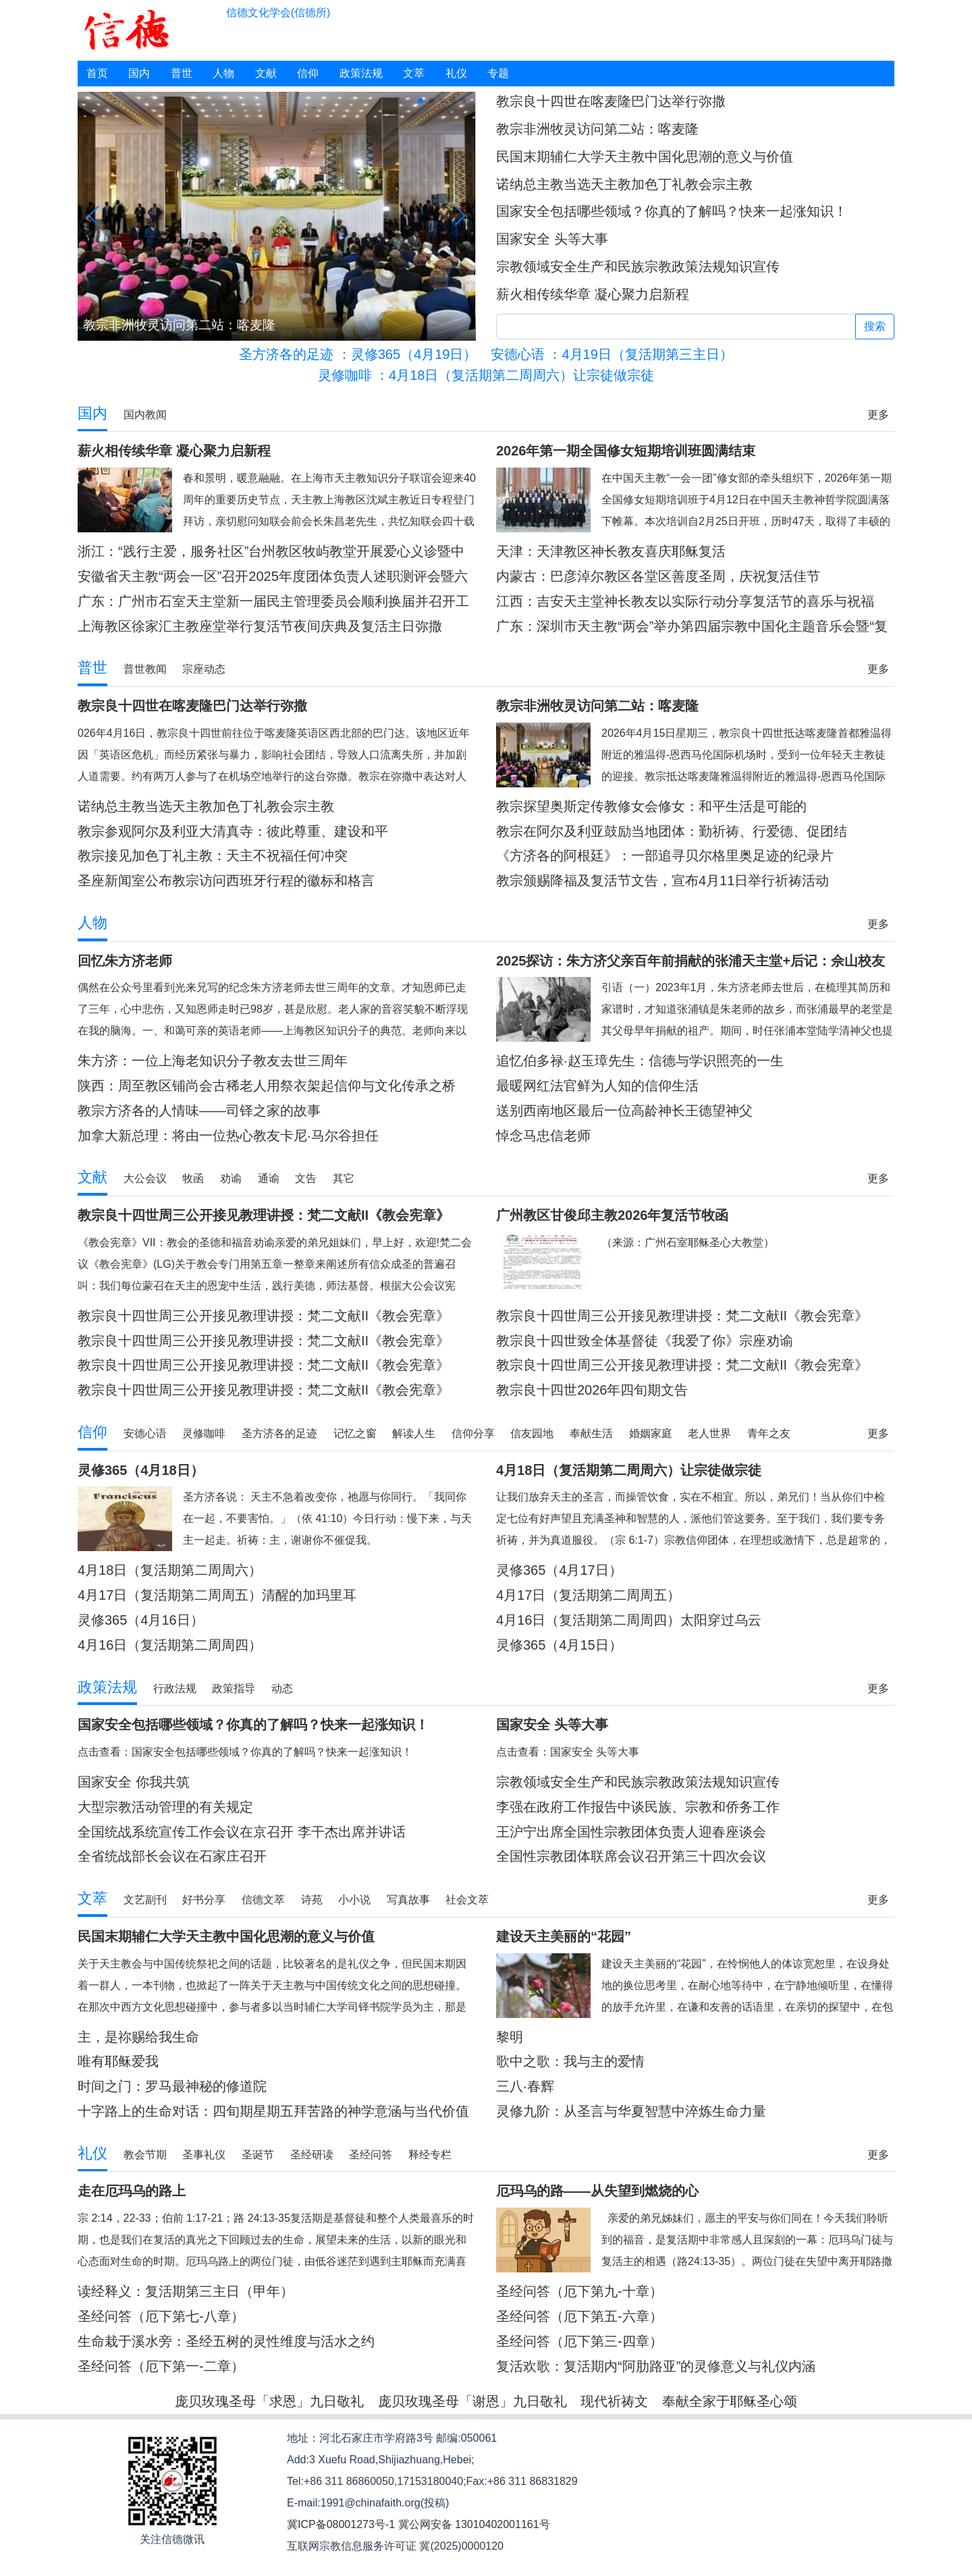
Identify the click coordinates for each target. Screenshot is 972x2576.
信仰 (308, 73)
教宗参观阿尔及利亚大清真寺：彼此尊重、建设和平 (233, 831)
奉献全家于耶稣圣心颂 (729, 2401)
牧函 (193, 1178)
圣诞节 (258, 2154)
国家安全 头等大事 (552, 238)
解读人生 (413, 1433)
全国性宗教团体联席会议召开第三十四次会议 (631, 1856)
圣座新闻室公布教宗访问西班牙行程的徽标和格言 (226, 880)
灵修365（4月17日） (559, 1570)
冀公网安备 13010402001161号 (474, 2524)
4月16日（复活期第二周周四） (170, 1644)
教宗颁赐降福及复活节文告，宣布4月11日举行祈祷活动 (662, 880)
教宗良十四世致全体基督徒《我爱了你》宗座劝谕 (644, 1340)
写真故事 (408, 1899)
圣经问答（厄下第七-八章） (161, 2316)
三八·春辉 (525, 2086)
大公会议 (145, 1178)
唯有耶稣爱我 (118, 2061)
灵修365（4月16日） (141, 1620)
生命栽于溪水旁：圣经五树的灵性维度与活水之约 (226, 2341)
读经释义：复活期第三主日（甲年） (186, 2291)
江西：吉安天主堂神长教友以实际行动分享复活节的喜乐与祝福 (685, 601)
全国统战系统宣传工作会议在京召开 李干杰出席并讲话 (242, 1831)
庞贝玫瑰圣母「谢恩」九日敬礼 (472, 2401)
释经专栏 (430, 2154)
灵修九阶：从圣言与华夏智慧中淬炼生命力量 (631, 2111)
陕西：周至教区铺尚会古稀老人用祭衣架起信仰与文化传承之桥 (267, 1085)
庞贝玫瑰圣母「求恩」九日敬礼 (269, 2401)
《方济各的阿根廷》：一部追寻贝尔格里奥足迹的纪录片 (665, 855)
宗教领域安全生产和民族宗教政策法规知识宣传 (638, 266)
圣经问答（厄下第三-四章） (579, 2341)
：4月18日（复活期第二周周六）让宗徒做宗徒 (486, 375)
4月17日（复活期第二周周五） (588, 1595)
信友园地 (532, 1433)
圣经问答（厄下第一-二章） (161, 2366)
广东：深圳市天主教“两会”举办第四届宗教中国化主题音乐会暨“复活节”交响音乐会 (692, 626)
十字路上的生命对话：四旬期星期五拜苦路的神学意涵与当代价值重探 (273, 2111)
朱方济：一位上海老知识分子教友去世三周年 (213, 1060)
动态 (282, 1688)
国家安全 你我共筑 (134, 1781)
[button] (420, 100)
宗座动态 (203, 669)
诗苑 (312, 1899)
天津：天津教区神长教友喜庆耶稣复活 (611, 551)
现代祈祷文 (614, 2401)
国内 (139, 73)
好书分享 (203, 1899)
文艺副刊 (145, 1899)
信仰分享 (473, 1433)
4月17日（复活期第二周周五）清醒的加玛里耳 (217, 1595)
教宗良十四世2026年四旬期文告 (592, 1389)
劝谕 (231, 1178)
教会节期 (145, 2154)
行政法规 (174, 1688)
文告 (306, 1178)
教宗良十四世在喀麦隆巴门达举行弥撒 (611, 101)
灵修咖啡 (203, 1433)
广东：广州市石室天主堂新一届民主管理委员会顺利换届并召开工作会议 (273, 601)
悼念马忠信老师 (543, 1135)
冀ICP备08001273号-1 (341, 2524)
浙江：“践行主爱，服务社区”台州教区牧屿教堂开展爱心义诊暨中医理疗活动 (271, 551)
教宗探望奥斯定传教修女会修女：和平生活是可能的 (651, 806)
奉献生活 (591, 1433)
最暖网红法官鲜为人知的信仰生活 (597, 1085)
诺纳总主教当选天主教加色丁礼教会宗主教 (624, 184)
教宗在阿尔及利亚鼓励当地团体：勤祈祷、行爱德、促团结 (671, 831)
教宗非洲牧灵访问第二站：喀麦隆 (597, 128)
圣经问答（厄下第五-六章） (579, 2316)
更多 (878, 414)
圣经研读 (311, 2154)
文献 (266, 73)
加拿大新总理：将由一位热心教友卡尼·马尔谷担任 (228, 1135)
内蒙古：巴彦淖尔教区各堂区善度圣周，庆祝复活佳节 (658, 576)
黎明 (509, 2036)
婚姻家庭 (650, 1433)
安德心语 (145, 1433)
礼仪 (456, 73)
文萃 (414, 73)
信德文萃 (263, 1899)
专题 (498, 73)
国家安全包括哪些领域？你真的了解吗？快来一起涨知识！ (671, 211)
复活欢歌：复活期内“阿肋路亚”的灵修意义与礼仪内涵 (655, 2366)
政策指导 (233, 1688)
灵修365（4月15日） (559, 1644)
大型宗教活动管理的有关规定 (165, 1806)
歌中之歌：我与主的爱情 (570, 2061)
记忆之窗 (355, 1433)
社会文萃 (467, 1899)
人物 (223, 73)
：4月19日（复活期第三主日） (612, 354)
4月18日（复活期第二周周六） (170, 1570)
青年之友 (768, 1433)
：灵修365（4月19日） (358, 354)
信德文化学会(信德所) (278, 12)
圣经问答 (370, 2154)
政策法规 (361, 73)
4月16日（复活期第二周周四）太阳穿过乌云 (628, 1620)
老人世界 (709, 1433)
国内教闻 (145, 414)
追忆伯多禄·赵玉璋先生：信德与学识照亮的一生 (640, 1060)
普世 (181, 73)
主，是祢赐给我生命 (138, 2036)
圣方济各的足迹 (279, 1433)
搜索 (875, 326)
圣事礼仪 (203, 2154)
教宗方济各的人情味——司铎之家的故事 (199, 1110)
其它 (343, 1178)
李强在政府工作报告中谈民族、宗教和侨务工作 (638, 1806)
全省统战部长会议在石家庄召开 (172, 1856)
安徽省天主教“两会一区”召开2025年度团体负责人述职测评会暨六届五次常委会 (273, 576)
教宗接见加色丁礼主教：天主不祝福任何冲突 (213, 855)
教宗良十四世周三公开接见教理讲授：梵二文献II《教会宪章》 (264, 1315)
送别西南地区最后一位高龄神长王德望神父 (624, 1110)
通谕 (268, 1178)
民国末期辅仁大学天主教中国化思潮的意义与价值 (644, 156)
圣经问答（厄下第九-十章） (579, 2291)
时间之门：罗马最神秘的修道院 (172, 2086)
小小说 (354, 1899)
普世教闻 (145, 669)
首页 (97, 73)
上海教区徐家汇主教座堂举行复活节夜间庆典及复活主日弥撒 (260, 626)
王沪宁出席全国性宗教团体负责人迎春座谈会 (631, 1831)
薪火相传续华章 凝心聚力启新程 (592, 294)
